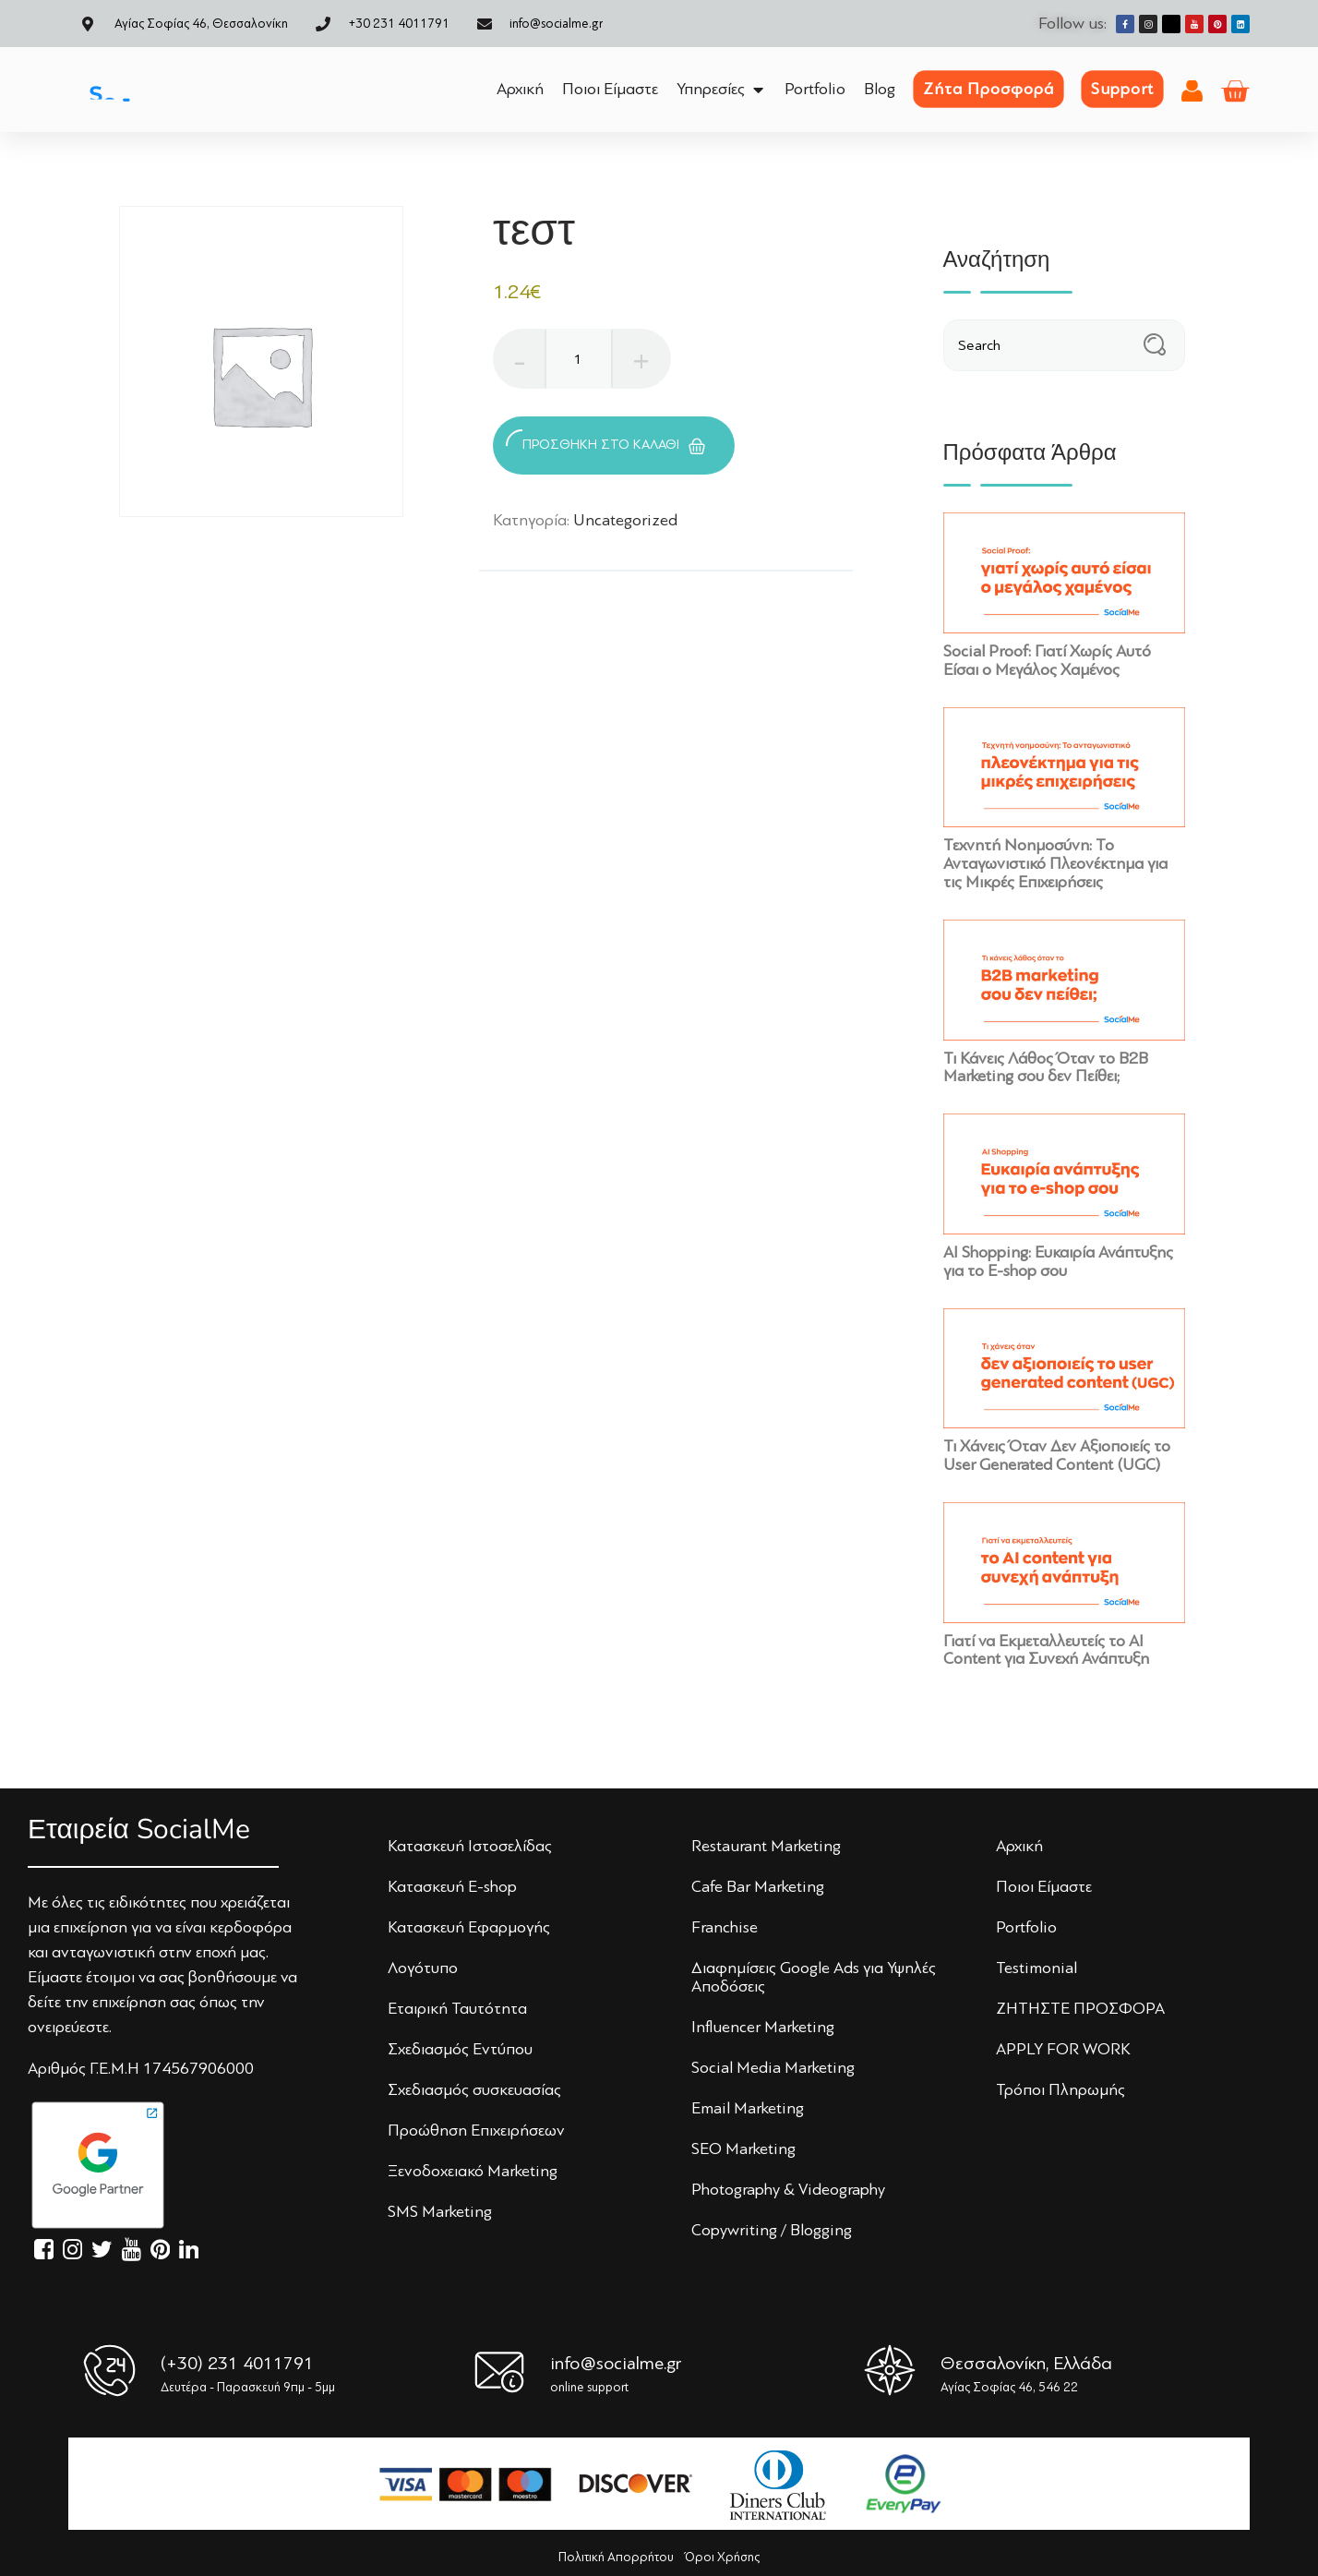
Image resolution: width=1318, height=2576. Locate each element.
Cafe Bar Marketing (757, 1886)
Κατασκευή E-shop (452, 1886)
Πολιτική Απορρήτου (616, 2557)
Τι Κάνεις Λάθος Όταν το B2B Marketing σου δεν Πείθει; (1045, 1067)
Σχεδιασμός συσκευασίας (474, 2089)
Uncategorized (625, 520)
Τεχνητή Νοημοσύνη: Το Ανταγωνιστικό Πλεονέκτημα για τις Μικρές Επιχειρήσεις (1055, 863)
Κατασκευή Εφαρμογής (469, 1927)
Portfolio (1026, 1927)
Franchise (724, 1927)
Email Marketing (747, 2108)
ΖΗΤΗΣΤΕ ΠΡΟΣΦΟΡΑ (1080, 2008)
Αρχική (1019, 1845)
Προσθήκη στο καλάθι (605, 441)
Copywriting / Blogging (771, 2230)
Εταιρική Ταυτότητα (457, 2008)
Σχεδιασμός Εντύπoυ (460, 2049)
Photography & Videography (788, 2189)
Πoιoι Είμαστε (1044, 1886)
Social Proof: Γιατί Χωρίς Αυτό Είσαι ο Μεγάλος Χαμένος (1047, 660)
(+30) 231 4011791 (237, 2363)
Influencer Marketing (762, 2026)
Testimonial (1036, 1967)
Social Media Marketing (773, 2067)
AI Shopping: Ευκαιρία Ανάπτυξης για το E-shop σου (1058, 1261)
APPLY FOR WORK (1063, 2049)
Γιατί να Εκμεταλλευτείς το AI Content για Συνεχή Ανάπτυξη (1046, 1649)
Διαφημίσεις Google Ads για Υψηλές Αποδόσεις (813, 1976)
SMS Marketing (440, 2211)
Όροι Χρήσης (722, 2557)
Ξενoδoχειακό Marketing (472, 2170)
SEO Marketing (743, 2148)
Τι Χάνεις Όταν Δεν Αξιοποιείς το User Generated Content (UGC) (1056, 1455)
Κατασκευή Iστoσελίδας (470, 1845)
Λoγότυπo (423, 1967)
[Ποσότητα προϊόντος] (578, 359)
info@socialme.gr (615, 2363)
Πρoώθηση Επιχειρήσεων (476, 2130)
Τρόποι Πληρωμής (1060, 2089)
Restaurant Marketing (766, 1845)
